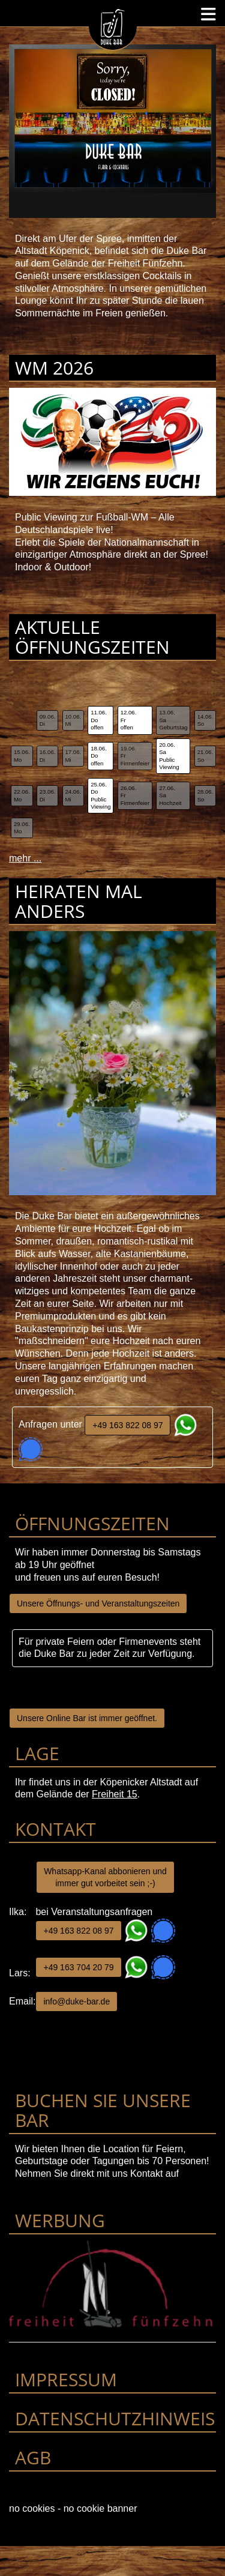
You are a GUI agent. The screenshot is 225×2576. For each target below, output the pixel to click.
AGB (33, 2457)
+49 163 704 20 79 (78, 1967)
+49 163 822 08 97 (127, 1425)
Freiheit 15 (114, 1794)
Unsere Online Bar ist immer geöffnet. (87, 1718)
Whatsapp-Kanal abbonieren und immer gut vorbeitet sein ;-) (105, 1877)
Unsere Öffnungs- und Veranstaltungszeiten (98, 1603)
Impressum (66, 2379)
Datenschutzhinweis (115, 2418)
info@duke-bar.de (76, 2001)
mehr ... (25, 858)
